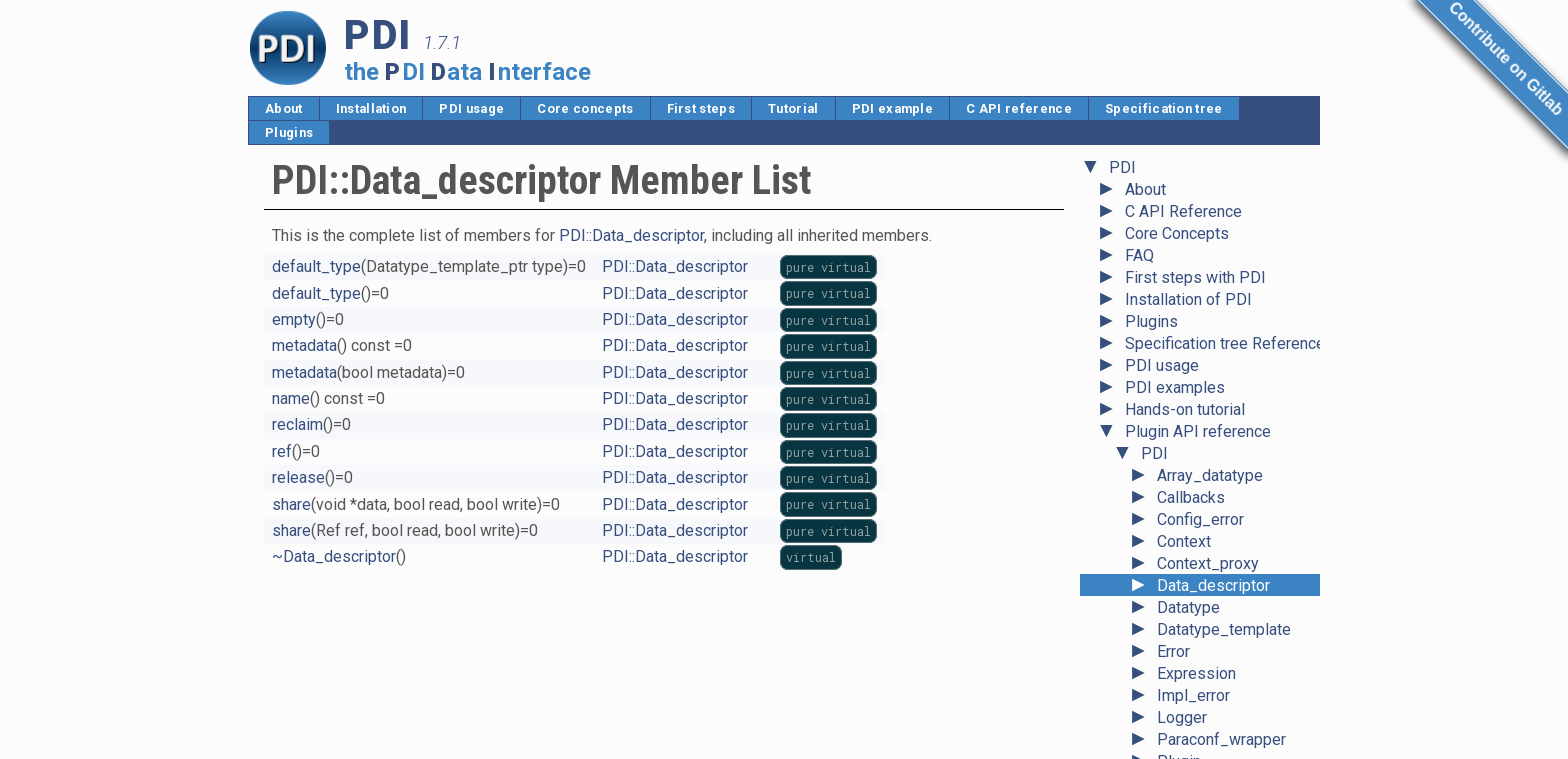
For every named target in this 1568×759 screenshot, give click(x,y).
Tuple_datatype (1211, 677)
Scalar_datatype (1213, 611)
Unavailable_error (1218, 721)
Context (1184, 237)
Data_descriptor (1213, 281)
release (298, 477)
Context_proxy (1208, 259)
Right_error (1196, 589)
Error (1173, 347)
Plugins (289, 132)
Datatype (1188, 303)
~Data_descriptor (334, 556)
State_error (1196, 633)
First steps (701, 108)
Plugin (1179, 457)
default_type (316, 266)
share (291, 504)
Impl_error (1193, 391)
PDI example (893, 108)
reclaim (297, 424)
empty (294, 319)
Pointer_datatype (1217, 501)
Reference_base (1215, 567)
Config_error (1200, 215)
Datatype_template (1224, 325)
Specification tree (1164, 108)
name (291, 398)
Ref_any (1186, 545)
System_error (1205, 655)
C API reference (1019, 108)
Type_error (1195, 699)
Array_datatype (1210, 171)
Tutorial (793, 108)
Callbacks (1191, 193)
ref (282, 451)
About (284, 108)
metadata (304, 345)
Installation (371, 108)
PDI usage (471, 108)
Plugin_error (1200, 479)
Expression (1196, 369)
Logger (1182, 413)
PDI (1154, 149)
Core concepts (585, 108)
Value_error (1197, 743)
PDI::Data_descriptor (631, 235)
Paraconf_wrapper (1221, 435)
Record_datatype (1217, 523)
